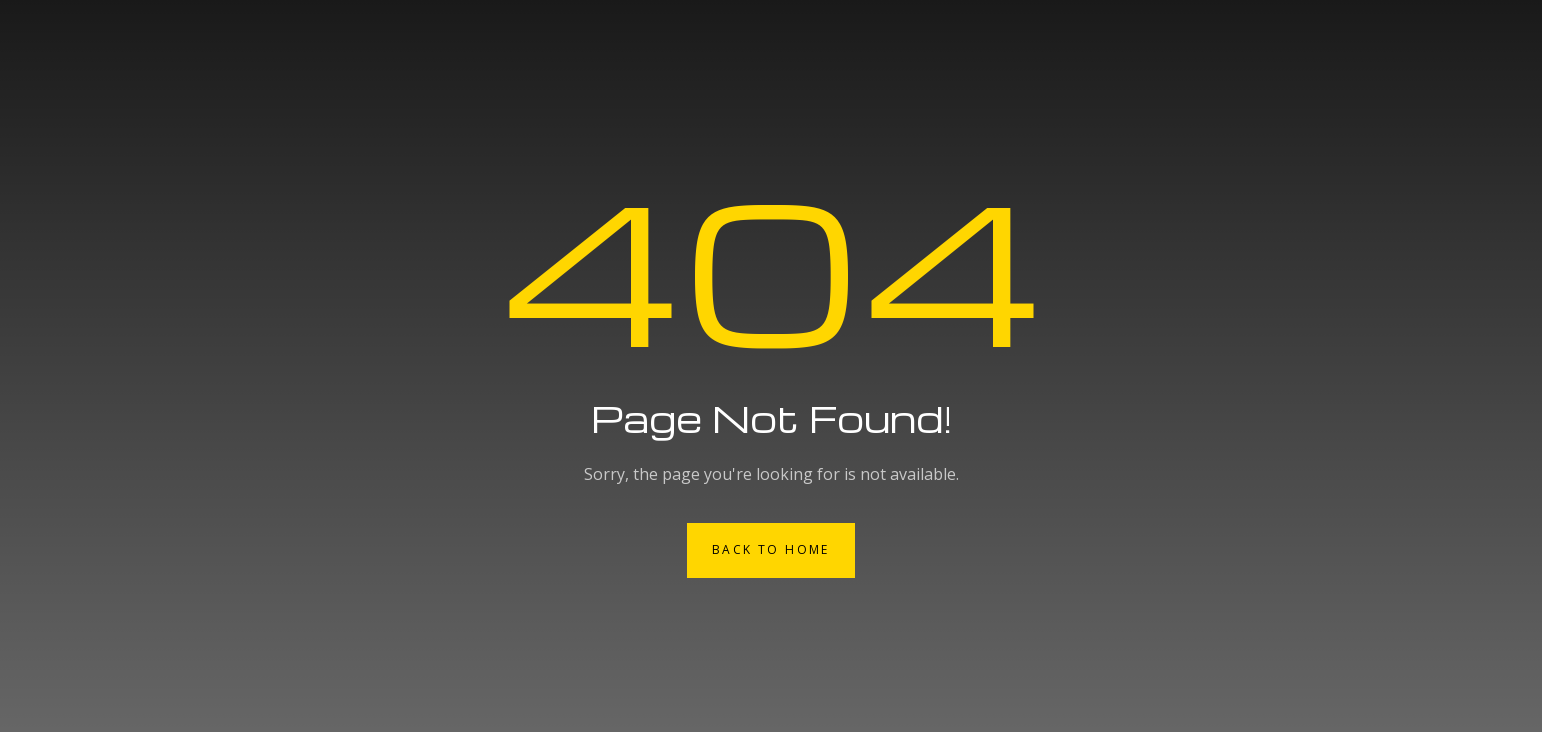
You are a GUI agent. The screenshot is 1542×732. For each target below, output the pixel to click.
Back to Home (771, 549)
